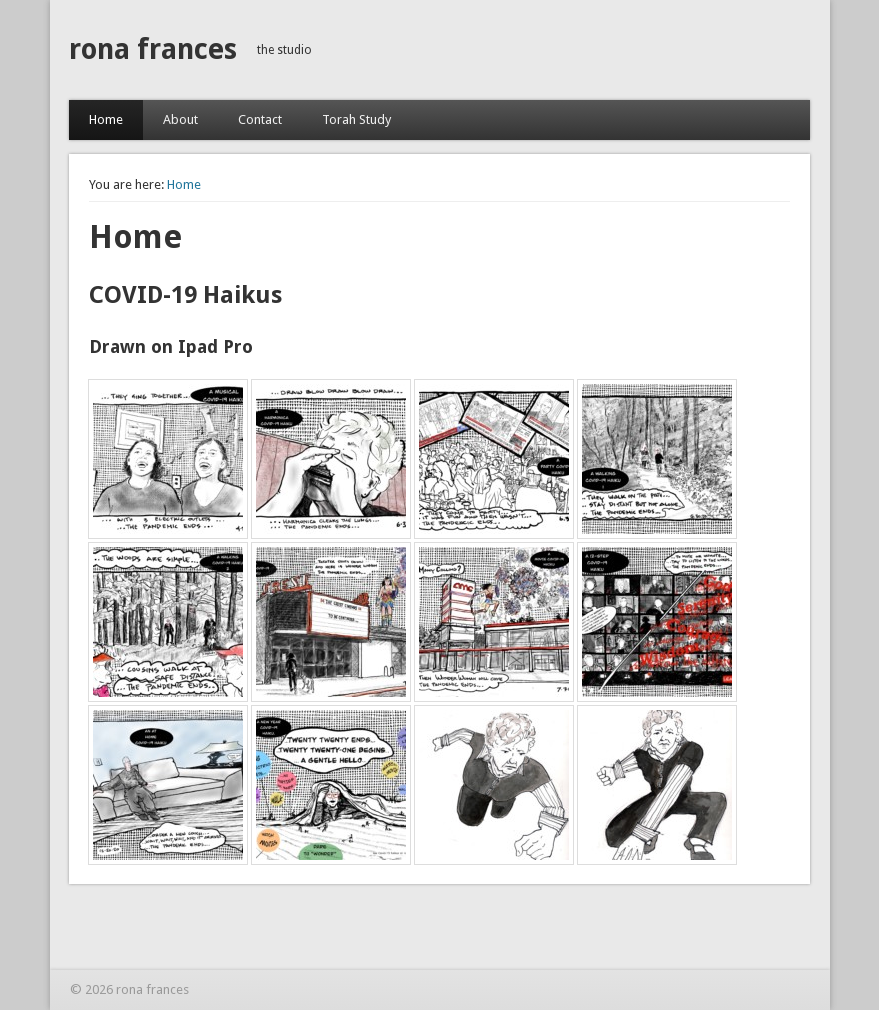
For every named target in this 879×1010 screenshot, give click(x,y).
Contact (260, 119)
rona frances (153, 49)
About (180, 119)
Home (106, 119)
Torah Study (356, 119)
